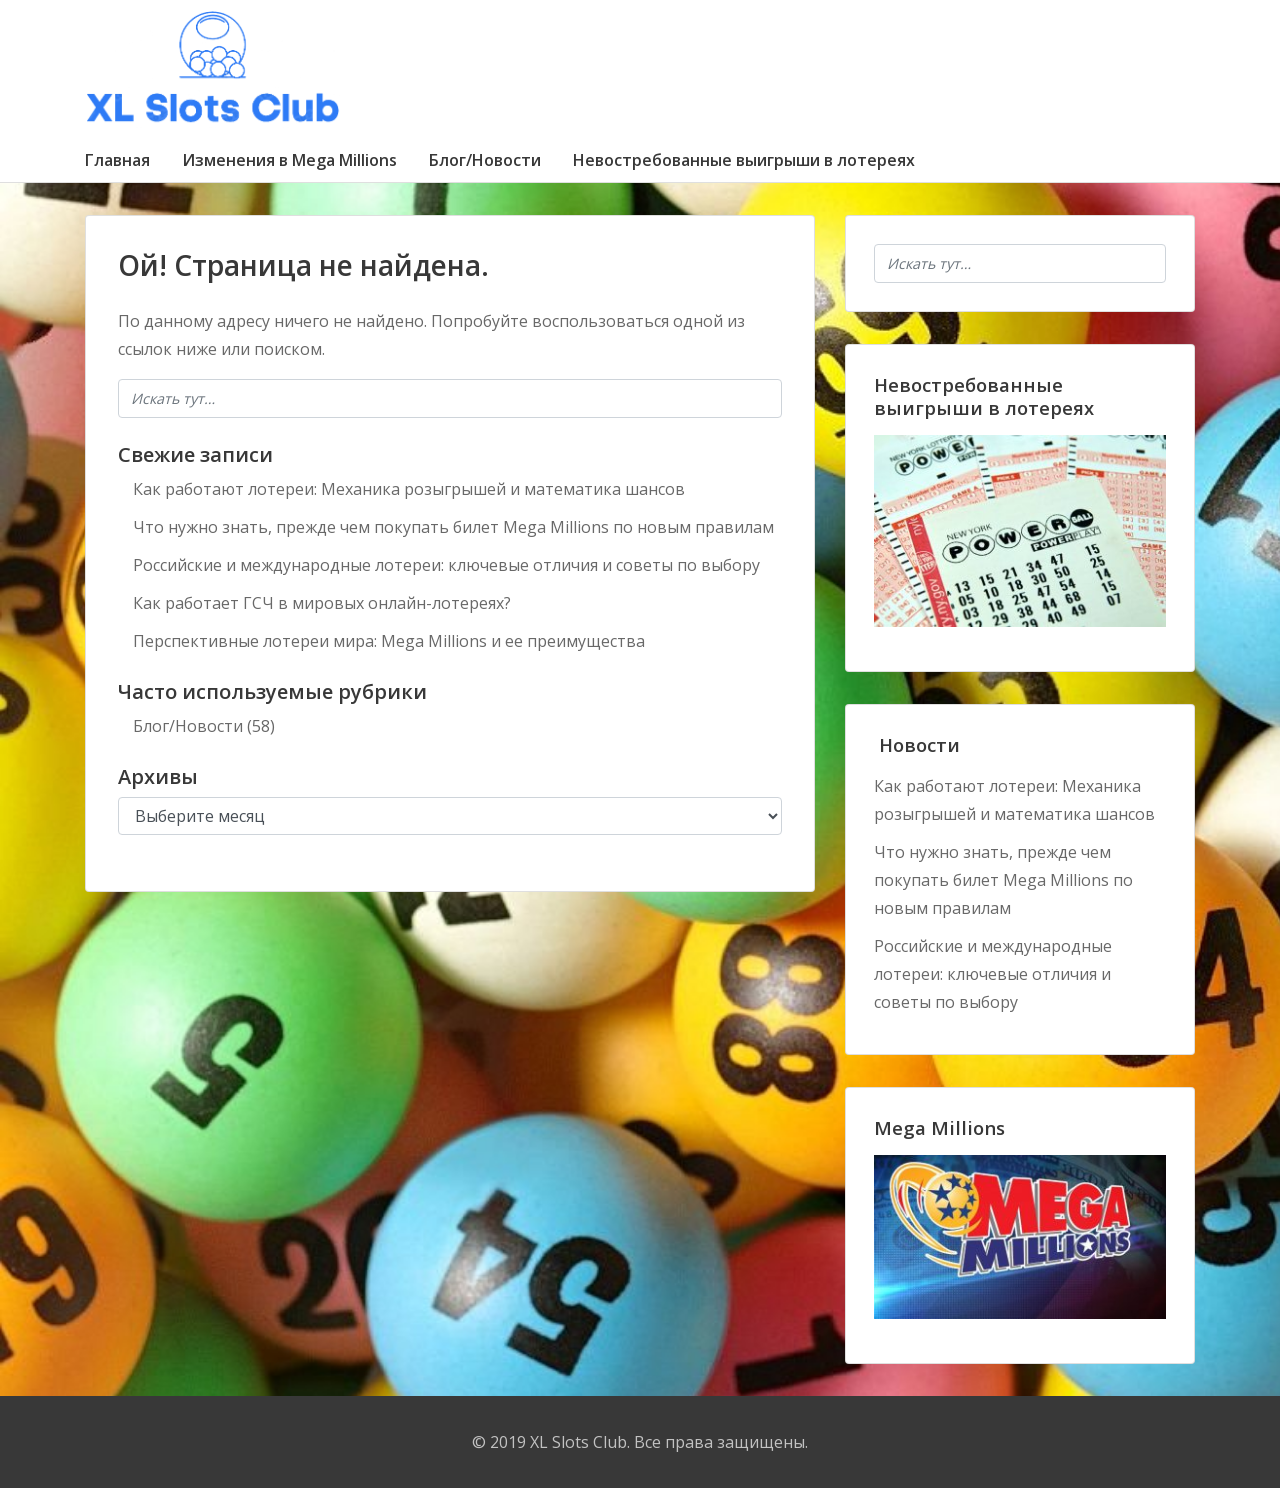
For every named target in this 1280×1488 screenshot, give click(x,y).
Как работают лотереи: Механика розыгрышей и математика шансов (409, 489)
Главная (117, 160)
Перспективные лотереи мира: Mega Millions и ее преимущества (389, 641)
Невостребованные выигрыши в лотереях (744, 160)
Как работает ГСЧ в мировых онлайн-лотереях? (322, 603)
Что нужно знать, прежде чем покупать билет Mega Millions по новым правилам (453, 527)
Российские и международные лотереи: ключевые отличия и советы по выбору (446, 565)
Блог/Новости (485, 160)
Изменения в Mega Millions (289, 160)
